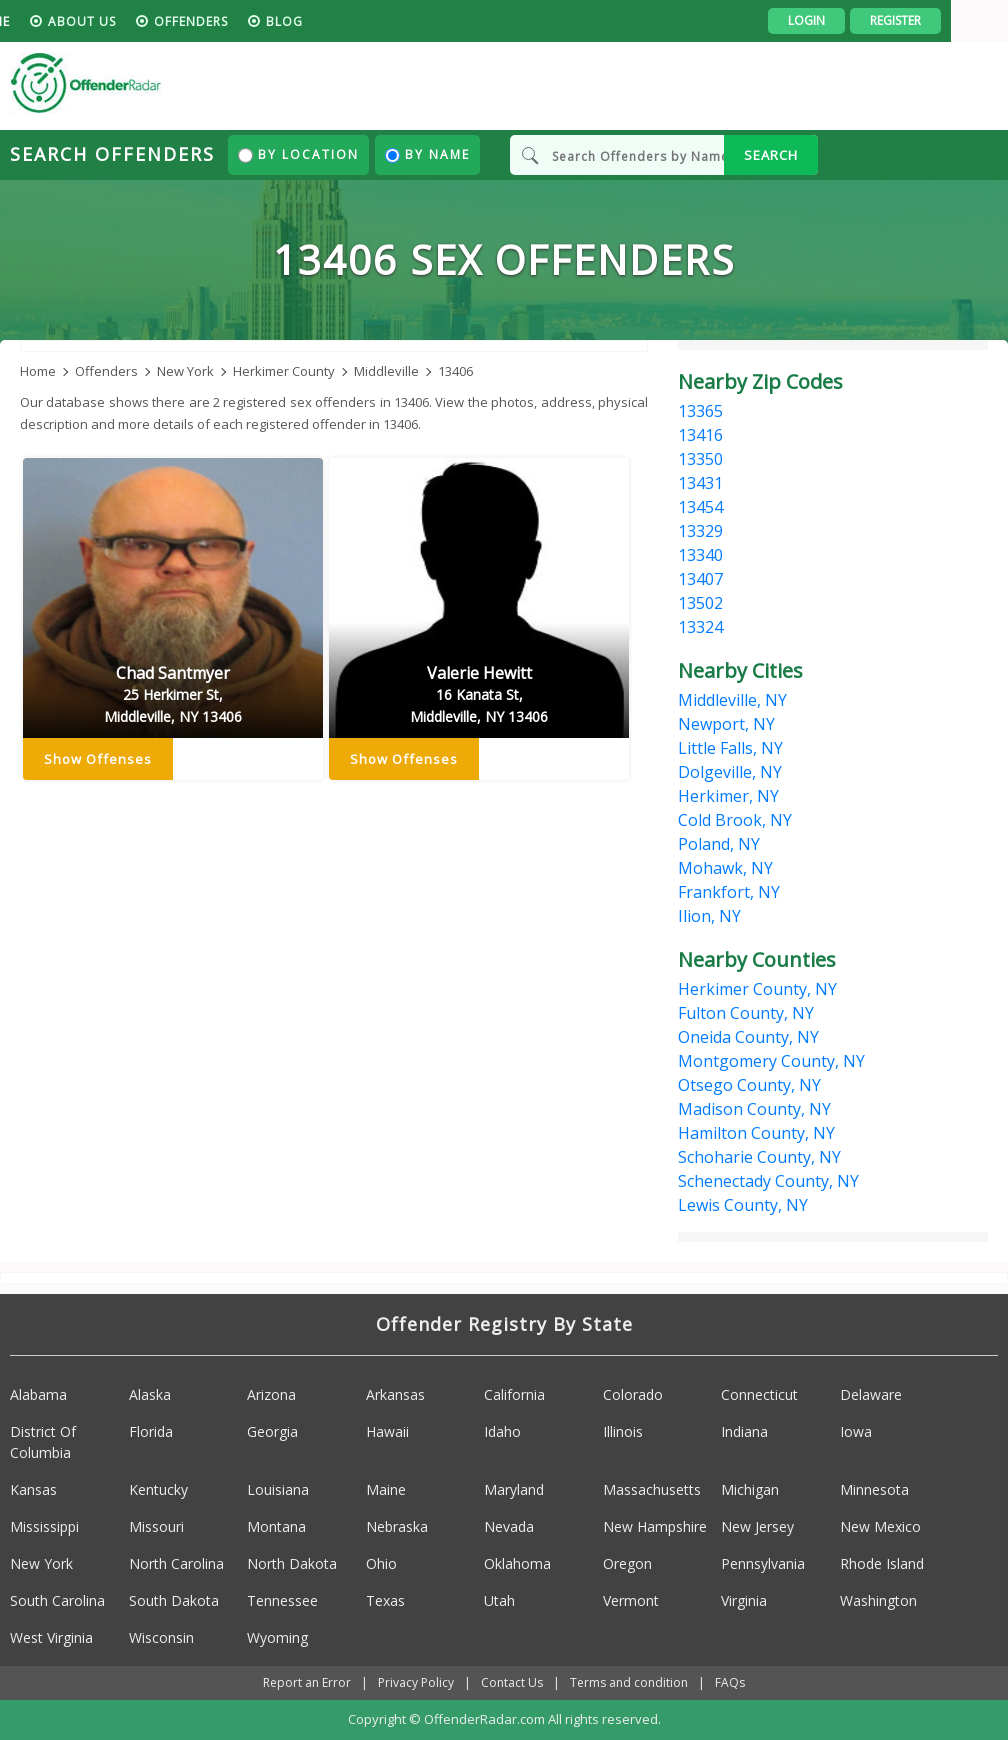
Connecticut (759, 1395)
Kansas (33, 1490)
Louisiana (278, 1490)
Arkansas (395, 1395)
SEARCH (771, 155)
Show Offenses (98, 760)
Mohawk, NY (725, 868)
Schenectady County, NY (768, 1181)
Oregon (627, 1564)
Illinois (623, 1432)
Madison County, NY (754, 1109)
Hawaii (387, 1432)
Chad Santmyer (173, 696)
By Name (427, 154)
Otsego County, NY (749, 1085)
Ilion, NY (709, 916)
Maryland (514, 1490)
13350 (700, 459)
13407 (700, 579)
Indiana (744, 1432)
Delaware (871, 1395)
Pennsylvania (763, 1564)
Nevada (509, 1527)
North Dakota (292, 1564)
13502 (700, 603)
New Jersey (757, 1527)
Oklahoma (517, 1564)
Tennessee (282, 1601)
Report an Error (307, 1683)
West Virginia (51, 1638)
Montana (276, 1527)
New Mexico (880, 1527)
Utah (499, 1601)
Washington (878, 1601)
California (514, 1395)
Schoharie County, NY (759, 1157)
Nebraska (397, 1527)
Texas (385, 1601)
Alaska (150, 1395)
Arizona (271, 1395)
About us (139, 21)
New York (41, 1564)
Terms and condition (629, 1683)
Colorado (633, 1395)
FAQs (730, 1683)
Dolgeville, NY (730, 772)
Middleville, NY (732, 700)
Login (863, 20)
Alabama (38, 1395)
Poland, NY (719, 844)
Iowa (856, 1432)
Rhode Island (882, 1564)
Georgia (272, 1432)
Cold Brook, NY (735, 820)
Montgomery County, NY (771, 1061)
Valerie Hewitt (479, 696)
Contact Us (512, 1683)
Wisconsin (161, 1638)
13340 (700, 555)
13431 (700, 483)
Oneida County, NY (748, 1037)
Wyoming (277, 1638)
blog (341, 21)
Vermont (631, 1601)
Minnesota (874, 1490)
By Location (298, 154)
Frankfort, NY (729, 892)
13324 (700, 627)
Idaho (502, 1432)
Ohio (381, 1564)
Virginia (744, 1601)
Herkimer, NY (728, 796)
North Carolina (176, 1564)
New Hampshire (655, 1527)
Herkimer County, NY (757, 989)
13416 (700, 435)
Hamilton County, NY (756, 1133)
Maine (386, 1490)
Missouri (156, 1527)
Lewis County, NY (743, 1205)
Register (952, 20)
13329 (700, 531)
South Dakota (174, 1601)
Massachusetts (652, 1490)
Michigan (750, 1490)
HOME (47, 21)
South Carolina (57, 1601)
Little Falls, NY (730, 748)
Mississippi (44, 1527)
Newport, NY (726, 724)
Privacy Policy (416, 1683)
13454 (700, 507)
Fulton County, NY (746, 1013)
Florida (151, 1432)
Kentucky (158, 1490)
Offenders (248, 21)
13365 (700, 411)
